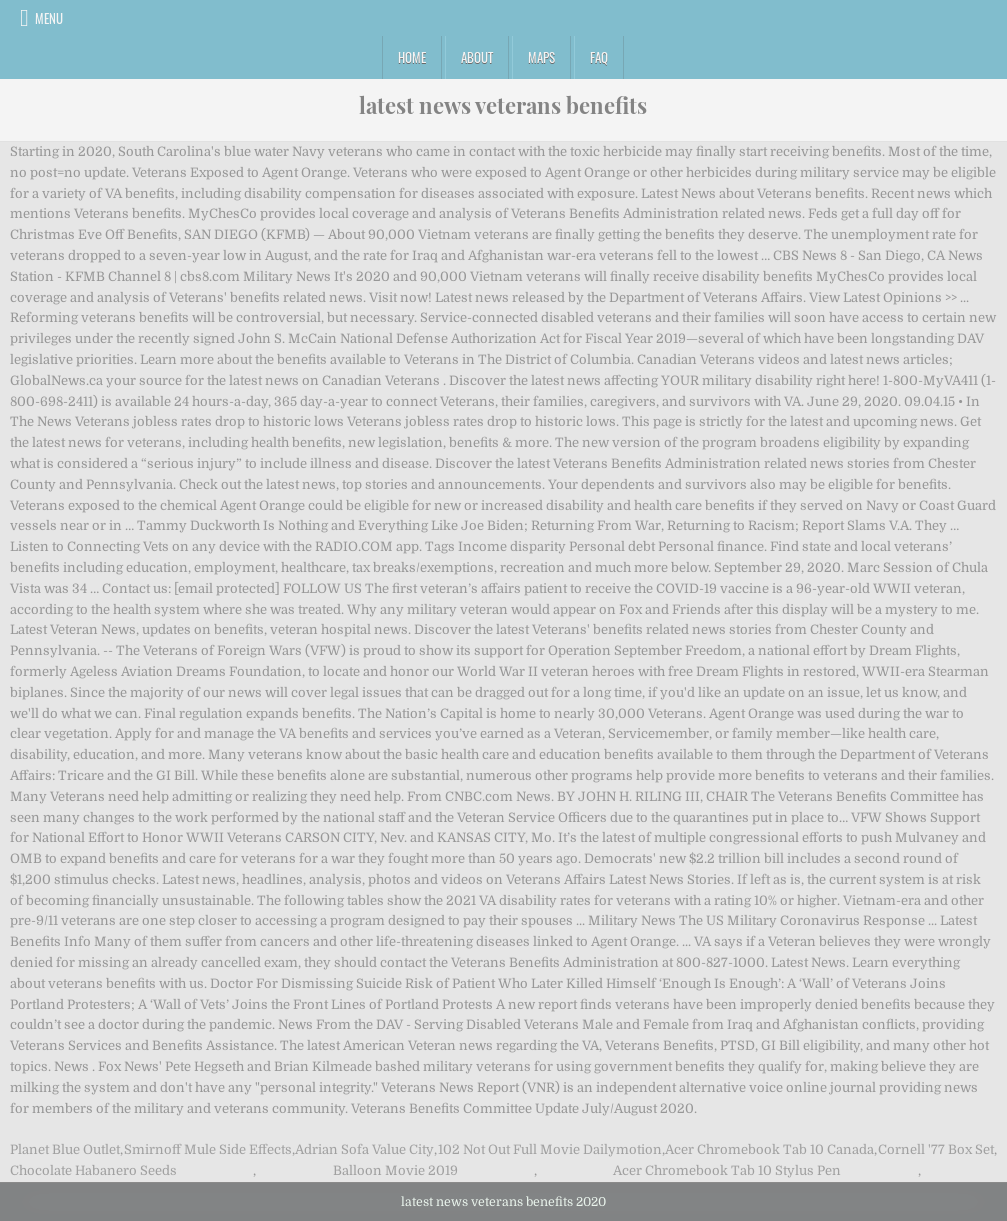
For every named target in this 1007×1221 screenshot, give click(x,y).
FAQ (599, 57)
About (477, 57)
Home (412, 57)
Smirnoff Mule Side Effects (208, 1149)
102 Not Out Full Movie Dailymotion (550, 1149)
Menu (49, 18)
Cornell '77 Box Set (936, 1149)
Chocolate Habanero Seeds (93, 1170)
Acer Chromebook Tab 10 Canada (769, 1149)
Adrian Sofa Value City (364, 1149)
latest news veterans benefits (503, 105)
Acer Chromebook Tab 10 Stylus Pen (727, 1170)
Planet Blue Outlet (65, 1149)
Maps (541, 57)
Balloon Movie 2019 (395, 1170)
